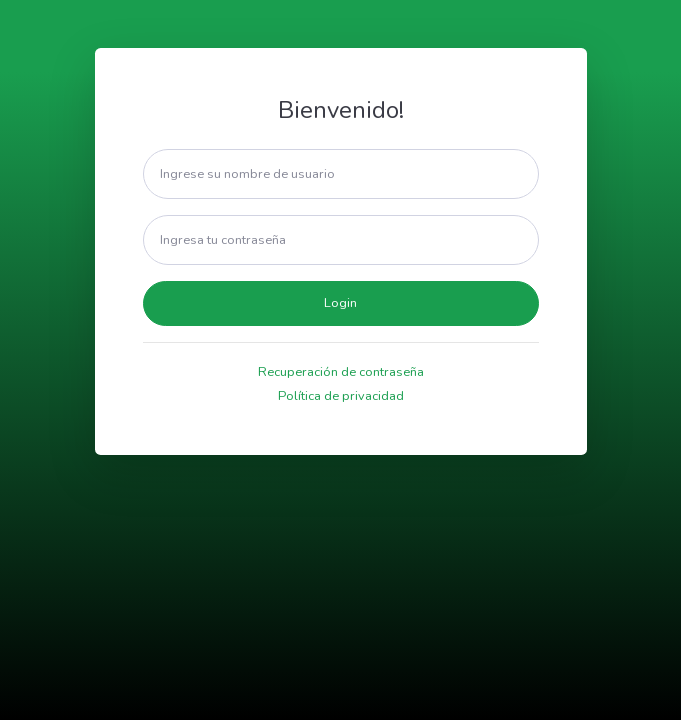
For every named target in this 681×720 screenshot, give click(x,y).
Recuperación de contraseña (341, 372)
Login (340, 303)
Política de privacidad (341, 396)
